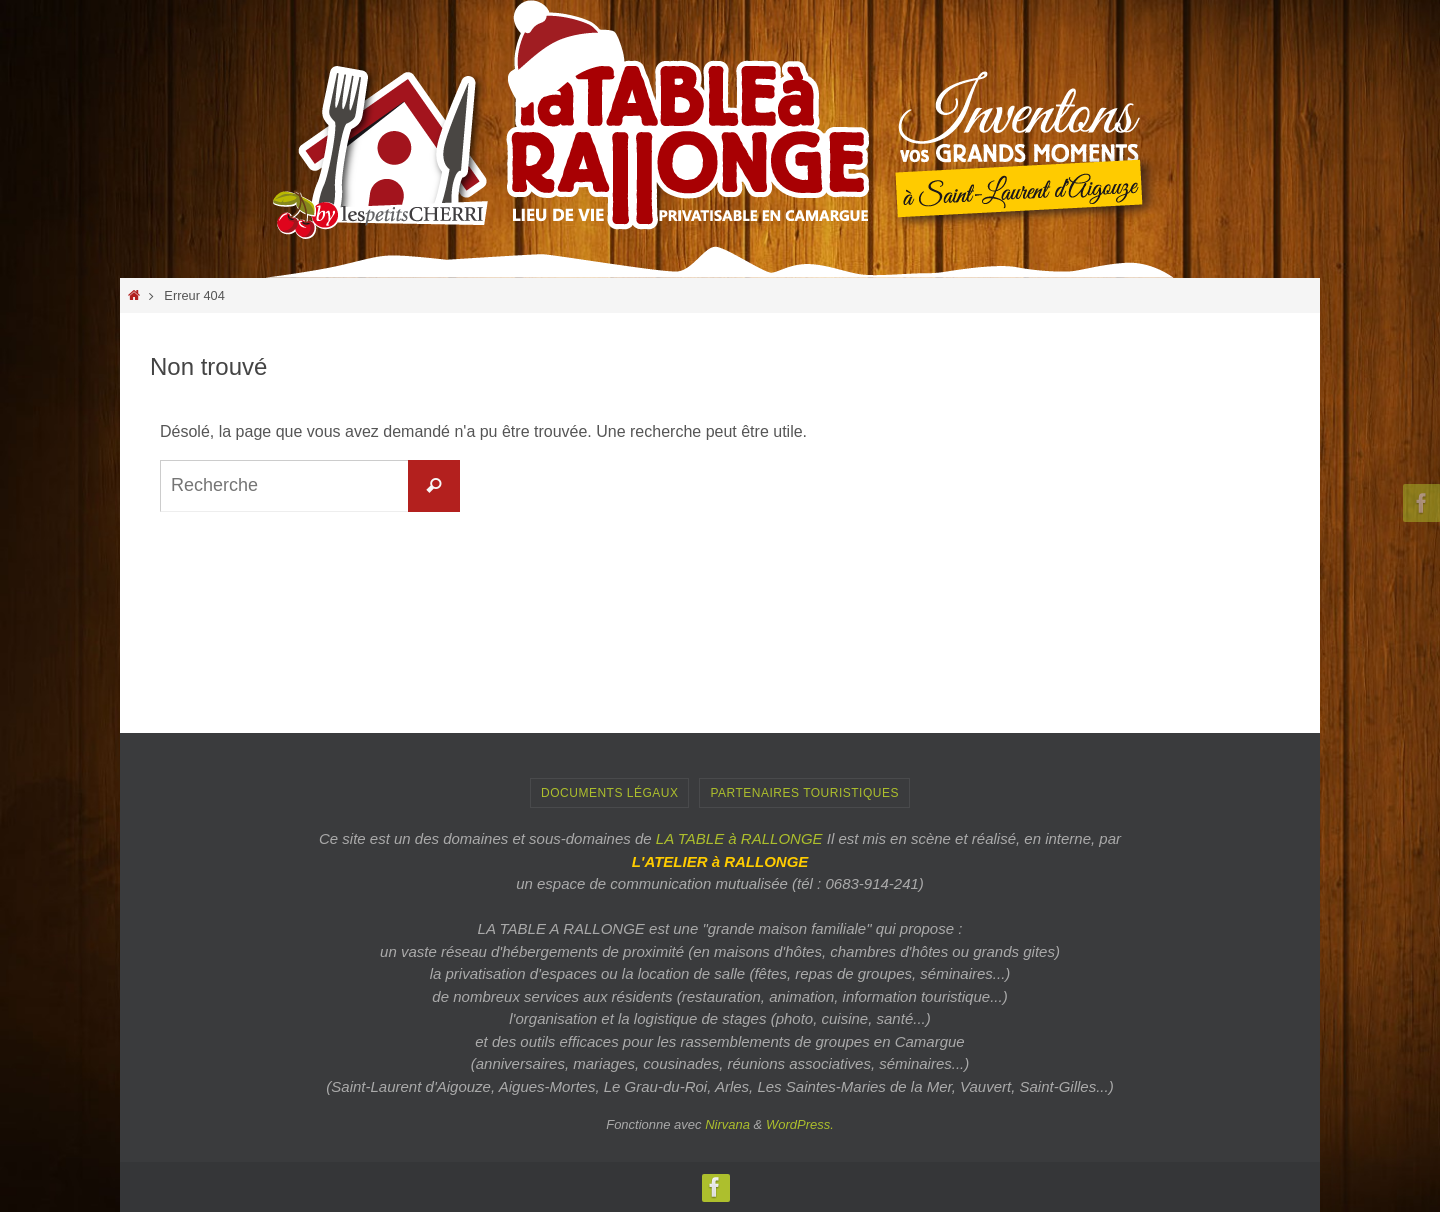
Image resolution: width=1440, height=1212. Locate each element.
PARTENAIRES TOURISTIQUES (804, 793)
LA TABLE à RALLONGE (739, 838)
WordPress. (800, 1124)
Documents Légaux (609, 793)
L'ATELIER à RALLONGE (720, 861)
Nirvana (727, 1124)
